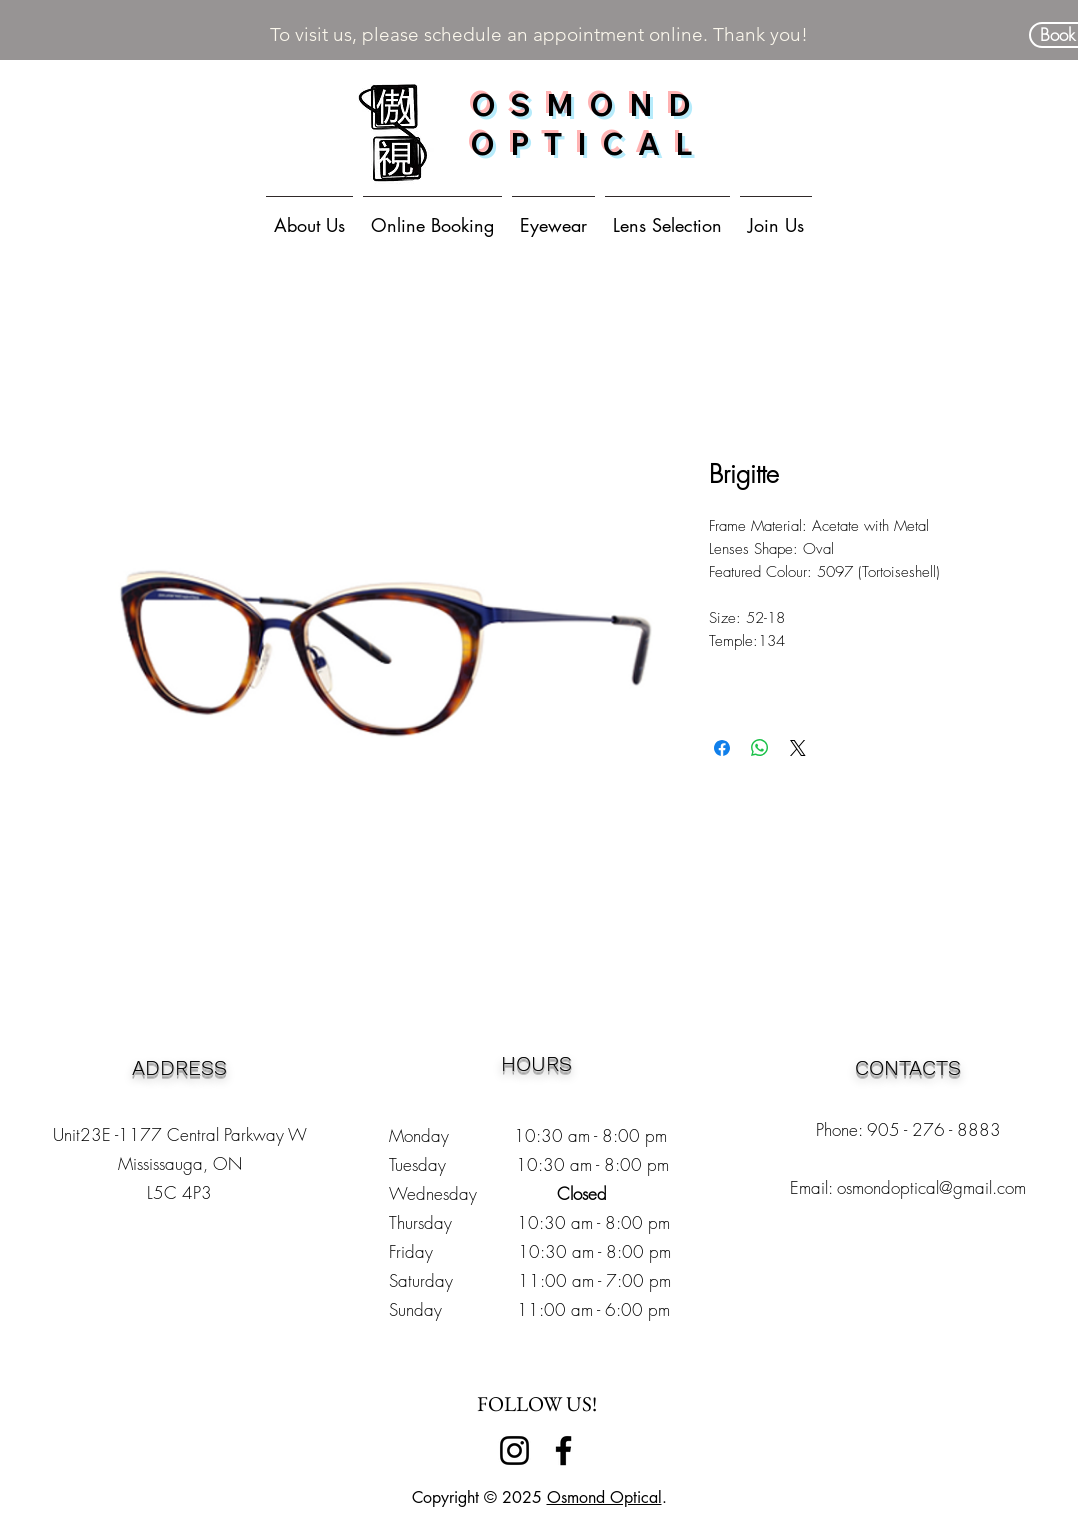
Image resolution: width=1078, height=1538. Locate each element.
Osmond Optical (604, 1497)
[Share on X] (798, 748)
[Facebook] (563, 1450)
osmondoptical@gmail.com (931, 1187)
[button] (553, 216)
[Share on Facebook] (722, 748)
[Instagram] (514, 1450)
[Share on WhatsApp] (760, 748)
